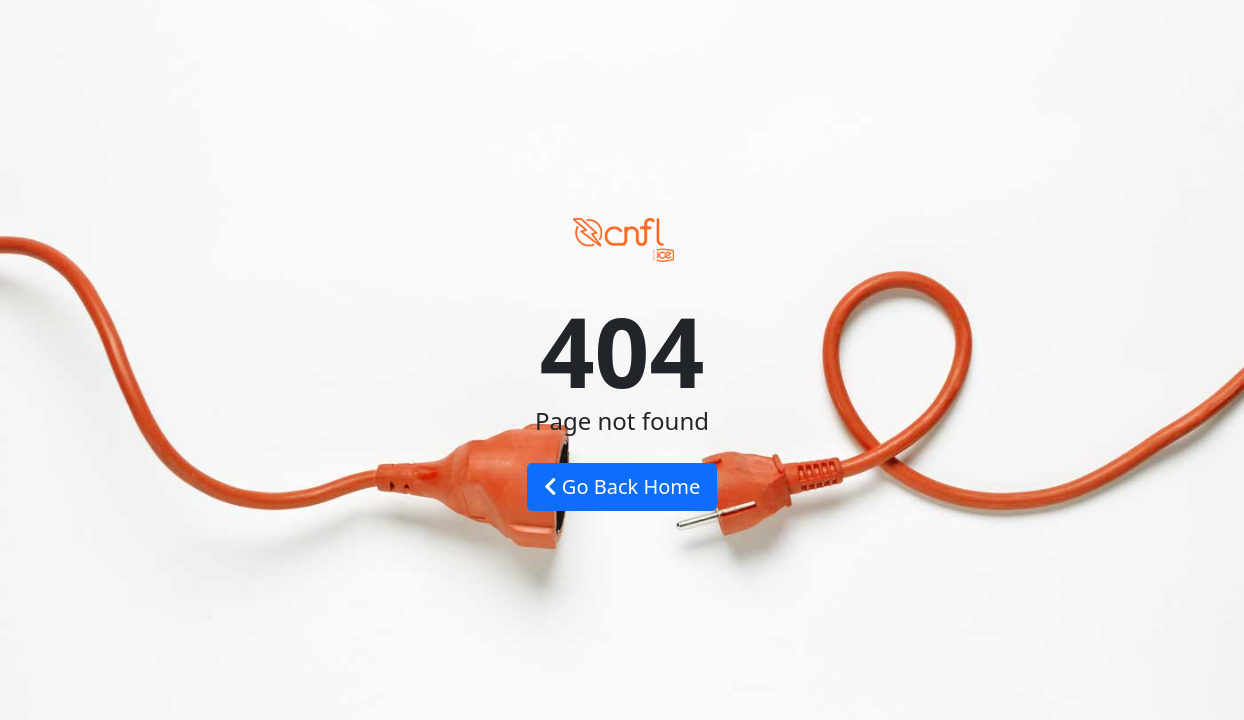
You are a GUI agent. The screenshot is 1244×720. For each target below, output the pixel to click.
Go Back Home (622, 486)
